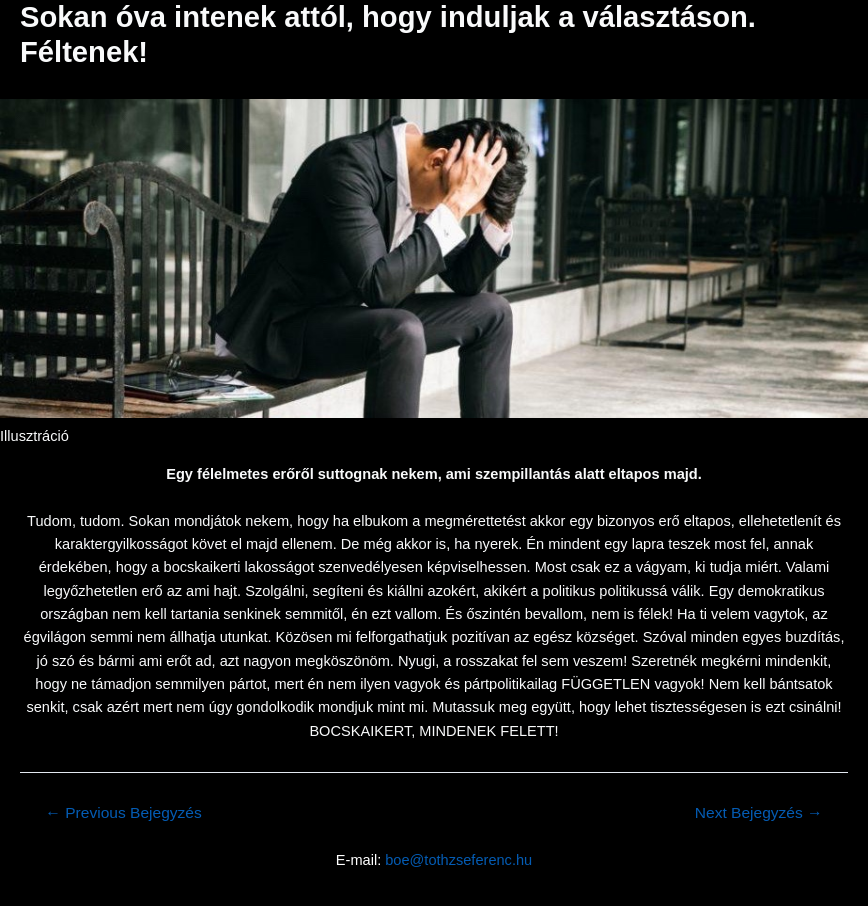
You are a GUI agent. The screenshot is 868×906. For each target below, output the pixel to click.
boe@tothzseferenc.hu (458, 860)
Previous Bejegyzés (123, 813)
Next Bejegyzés (759, 813)
